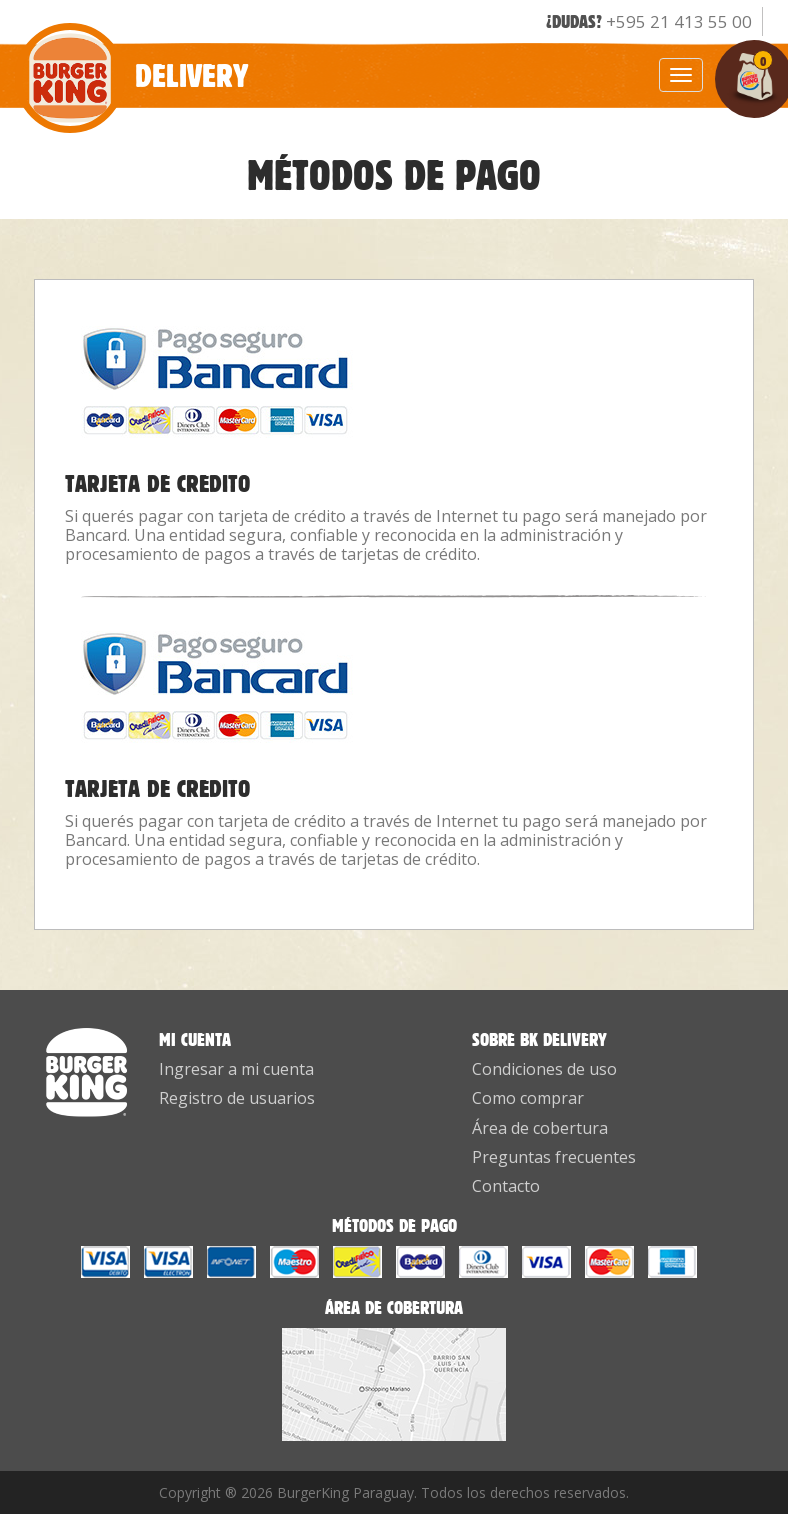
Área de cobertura (540, 1128)
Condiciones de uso (544, 1069)
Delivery (131, 64)
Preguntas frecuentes (554, 1157)
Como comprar (528, 1098)
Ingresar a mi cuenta (236, 1069)
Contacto (506, 1186)
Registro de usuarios (237, 1098)
